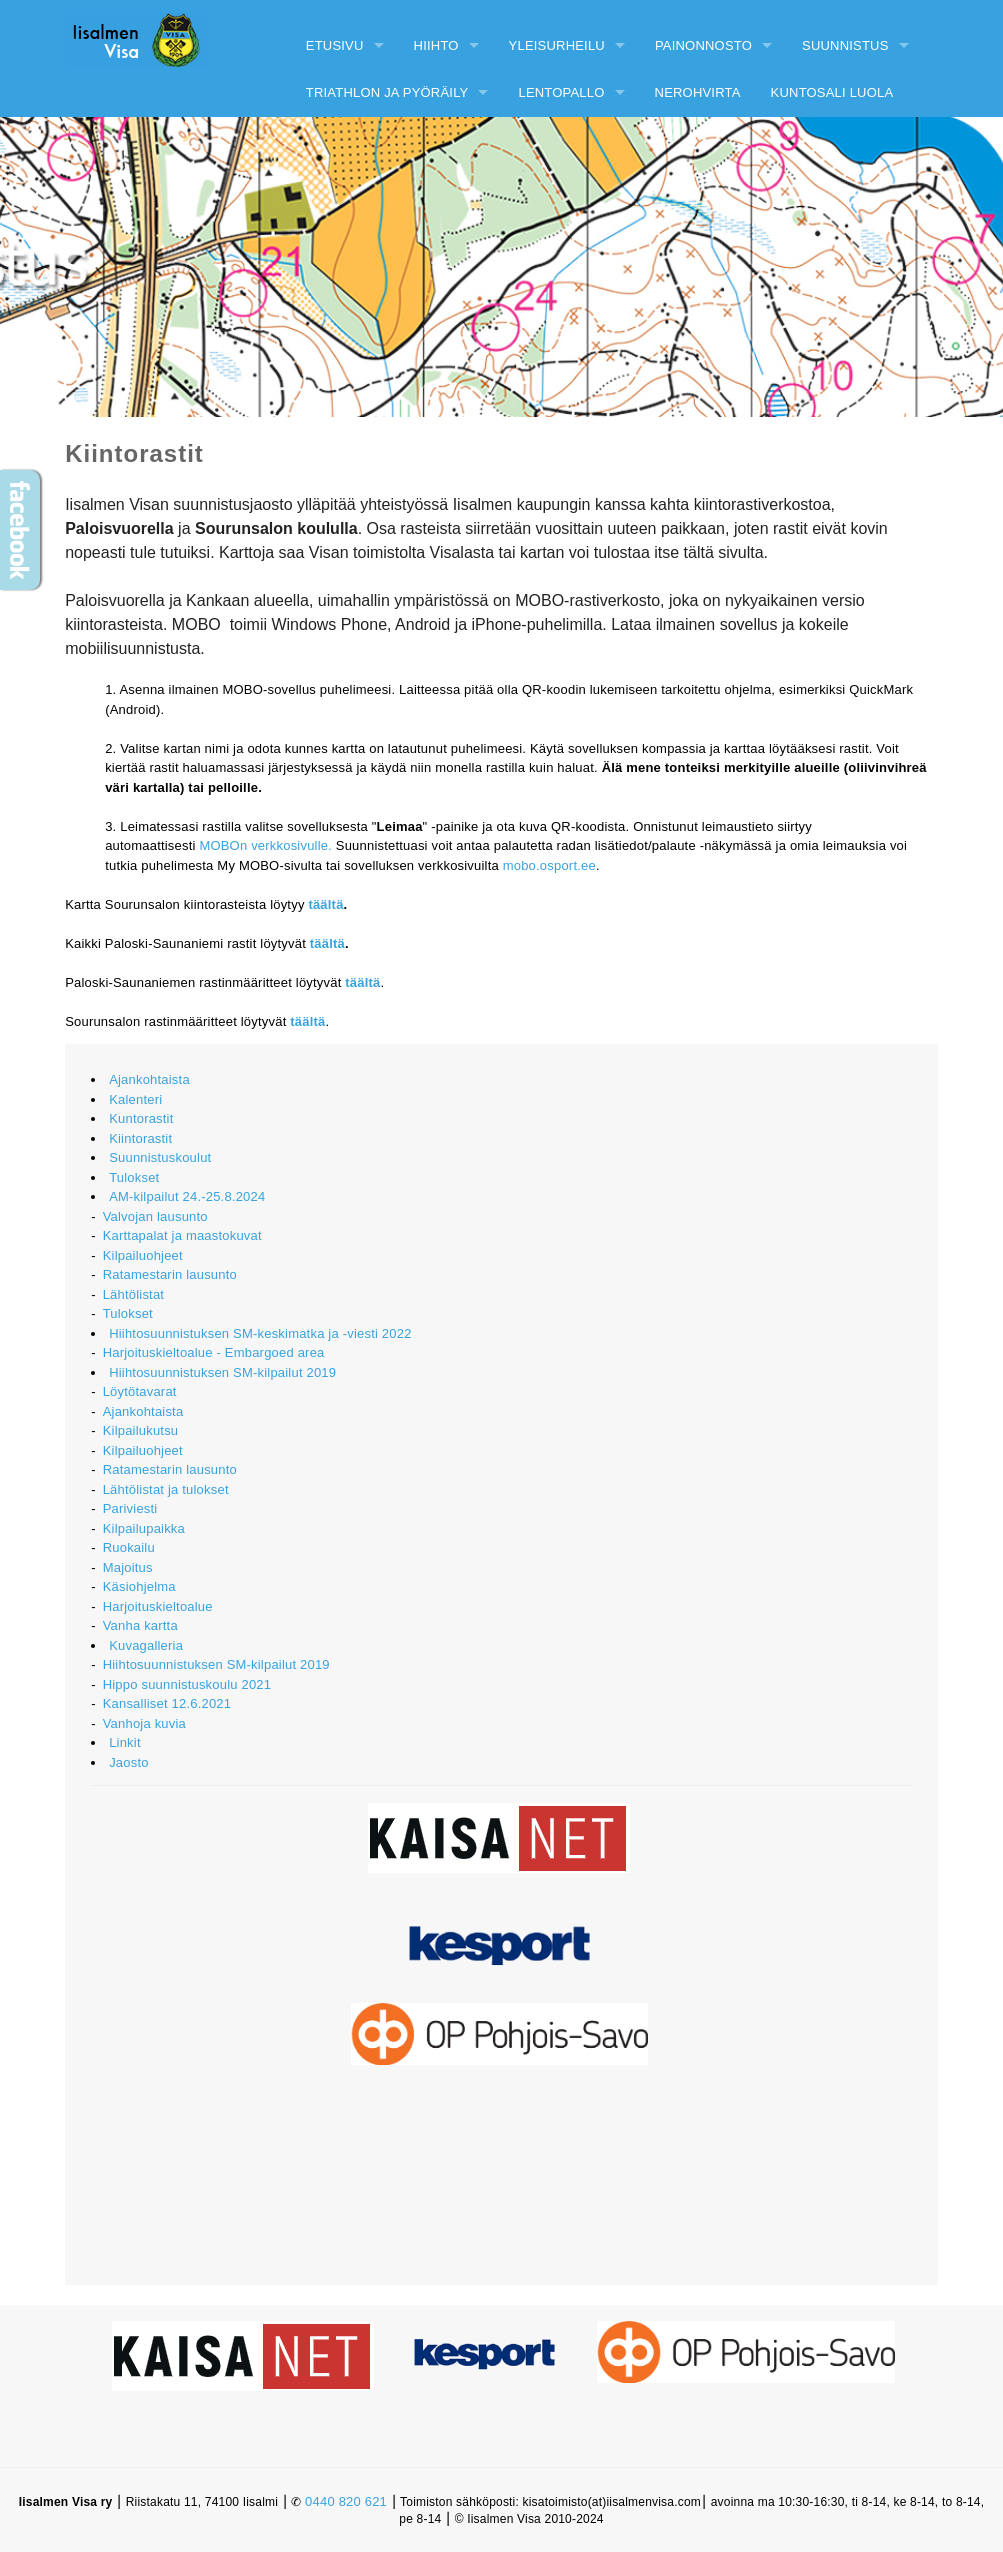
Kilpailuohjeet (143, 1255)
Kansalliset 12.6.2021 (167, 1703)
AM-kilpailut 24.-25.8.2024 (187, 1196)
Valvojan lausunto (155, 1216)
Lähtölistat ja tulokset (166, 1489)
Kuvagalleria (146, 1645)
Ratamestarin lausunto (170, 1274)
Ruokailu (129, 1547)
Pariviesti (130, 1508)
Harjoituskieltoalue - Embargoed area (214, 1352)
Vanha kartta (140, 1625)
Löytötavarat (140, 1391)
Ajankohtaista (149, 1079)
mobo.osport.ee (549, 865)
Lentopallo (561, 92)
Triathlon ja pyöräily (387, 92)
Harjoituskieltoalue (158, 1606)
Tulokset (134, 1177)
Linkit (125, 1742)
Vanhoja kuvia (144, 1723)
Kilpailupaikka (144, 1528)
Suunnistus (845, 45)
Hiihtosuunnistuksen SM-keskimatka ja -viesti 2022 (260, 1333)
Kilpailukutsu (141, 1430)
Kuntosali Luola (832, 92)
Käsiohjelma (139, 1586)
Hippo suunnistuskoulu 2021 (187, 1684)
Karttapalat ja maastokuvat (182, 1235)
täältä (325, 904)
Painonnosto (703, 45)
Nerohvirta (698, 92)
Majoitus (128, 1567)
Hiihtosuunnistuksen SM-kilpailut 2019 (222, 1372)
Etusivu (335, 45)
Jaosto (129, 1762)
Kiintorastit (140, 1138)
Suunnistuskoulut (160, 1157)
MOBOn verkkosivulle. (265, 845)
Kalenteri (135, 1099)
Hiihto (436, 45)
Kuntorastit (141, 1118)
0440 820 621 (346, 2501)
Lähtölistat (133, 1294)
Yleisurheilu (557, 45)
